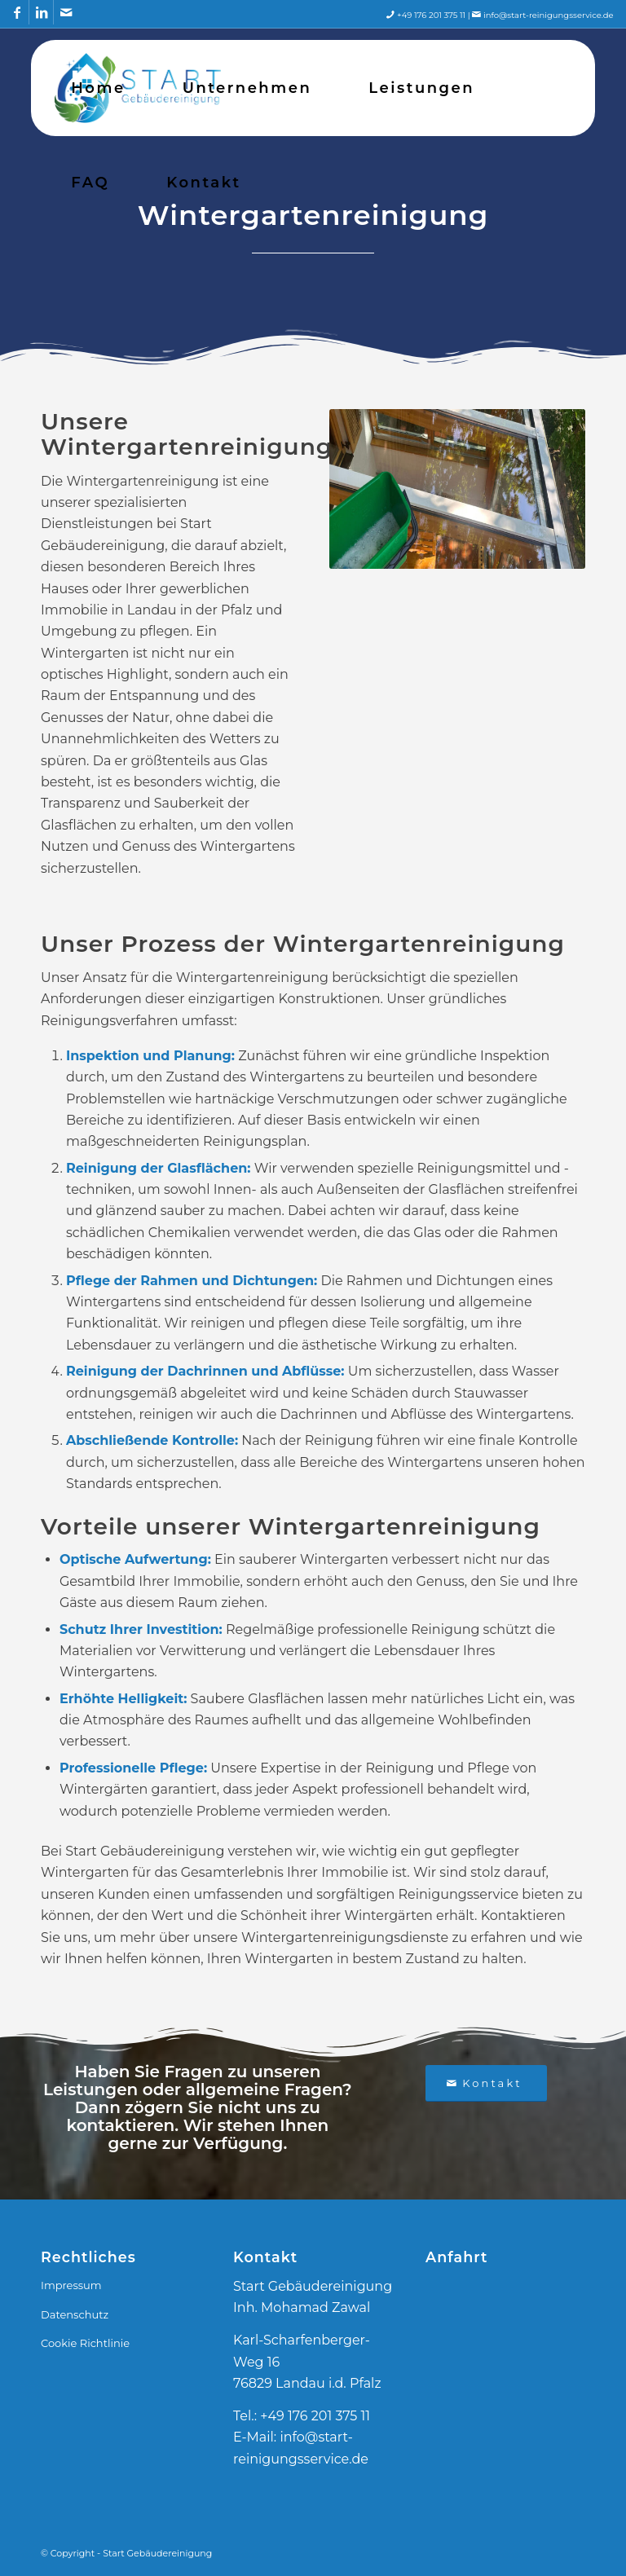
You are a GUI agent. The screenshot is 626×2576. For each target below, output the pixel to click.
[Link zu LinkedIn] (41, 12)
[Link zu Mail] (66, 12)
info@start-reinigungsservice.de (548, 15)
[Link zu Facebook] (17, 12)
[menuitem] (97, 88)
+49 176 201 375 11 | (440, 15)
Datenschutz (74, 2314)
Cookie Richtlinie (85, 2342)
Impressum (71, 2285)
